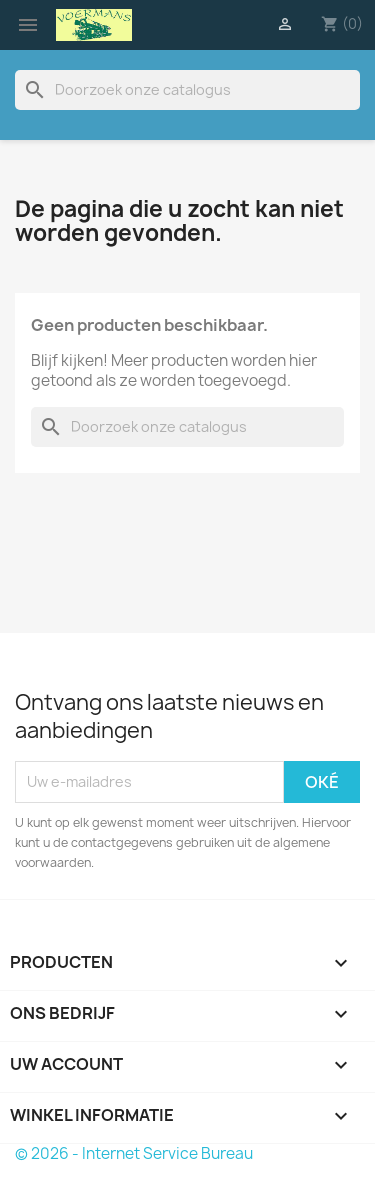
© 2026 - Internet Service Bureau (134, 1153)
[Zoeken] (187, 90)
